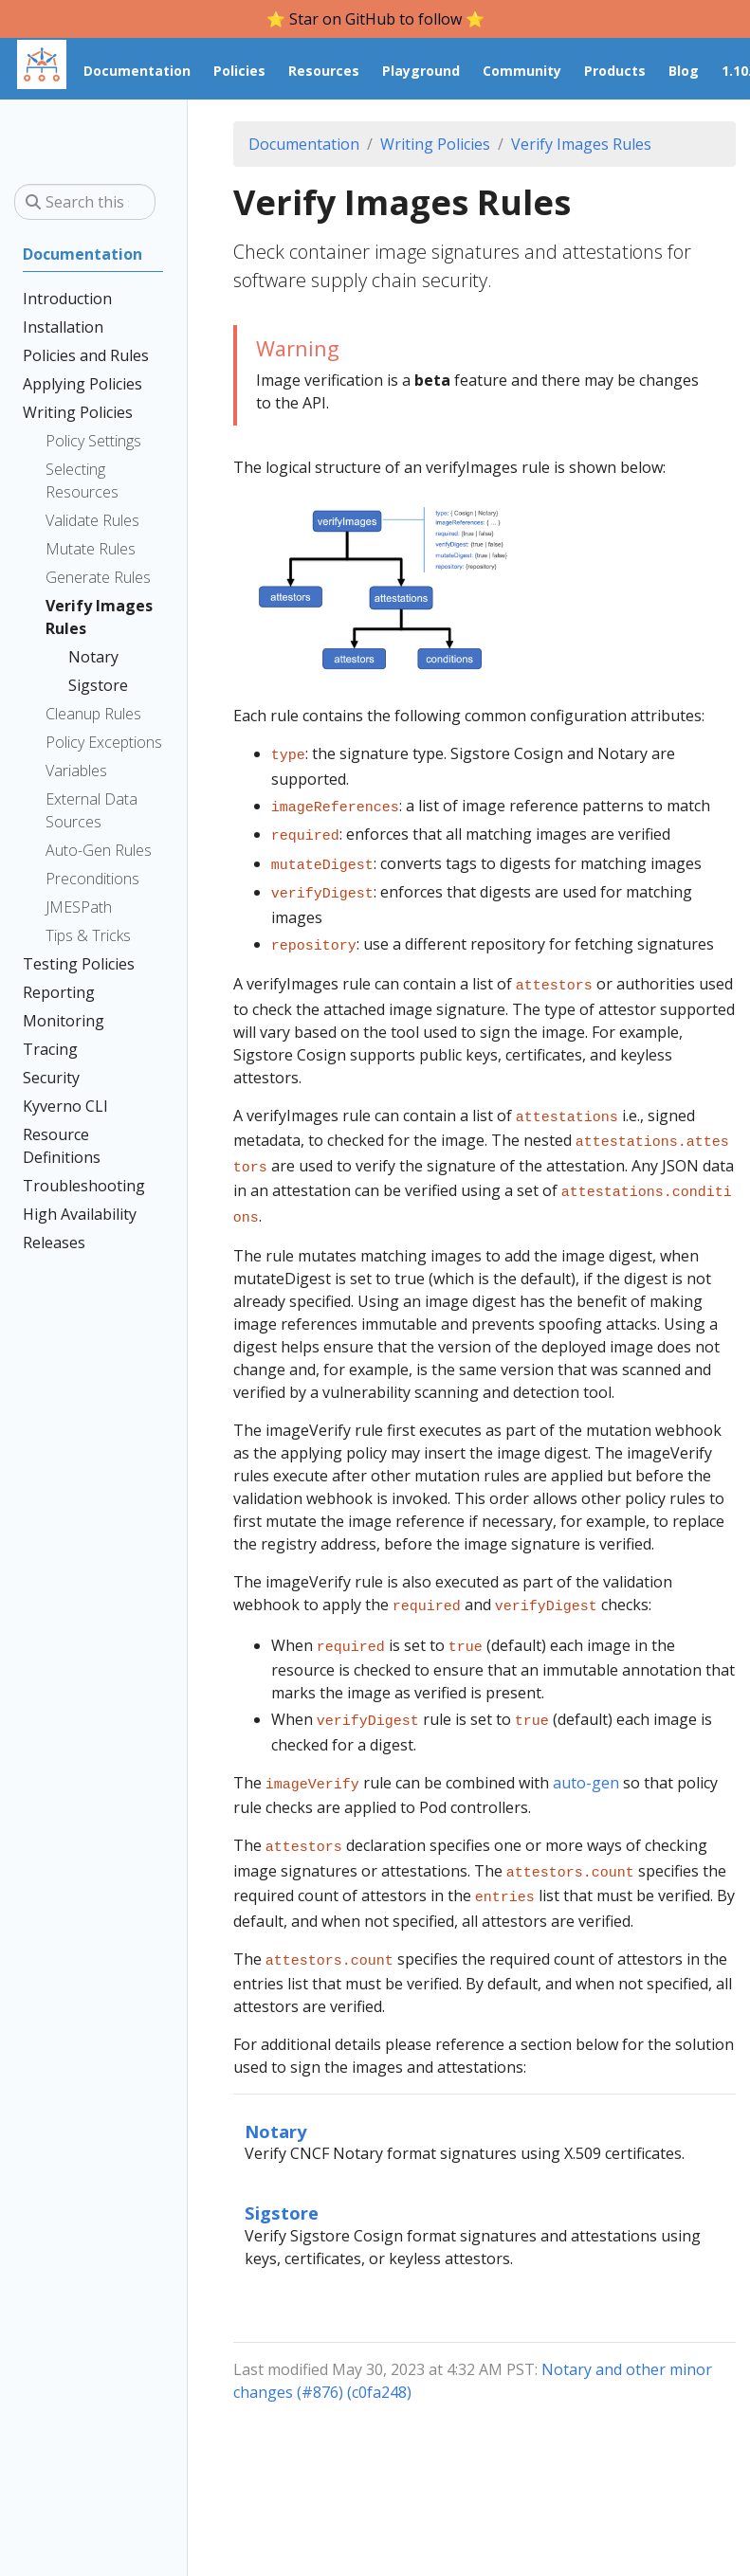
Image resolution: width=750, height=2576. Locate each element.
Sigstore (282, 2165)
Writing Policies (435, 144)
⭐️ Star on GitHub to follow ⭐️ (375, 19)
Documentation (303, 144)
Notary (275, 2083)
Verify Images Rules (581, 144)
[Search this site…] (84, 202)
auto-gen (586, 1746)
